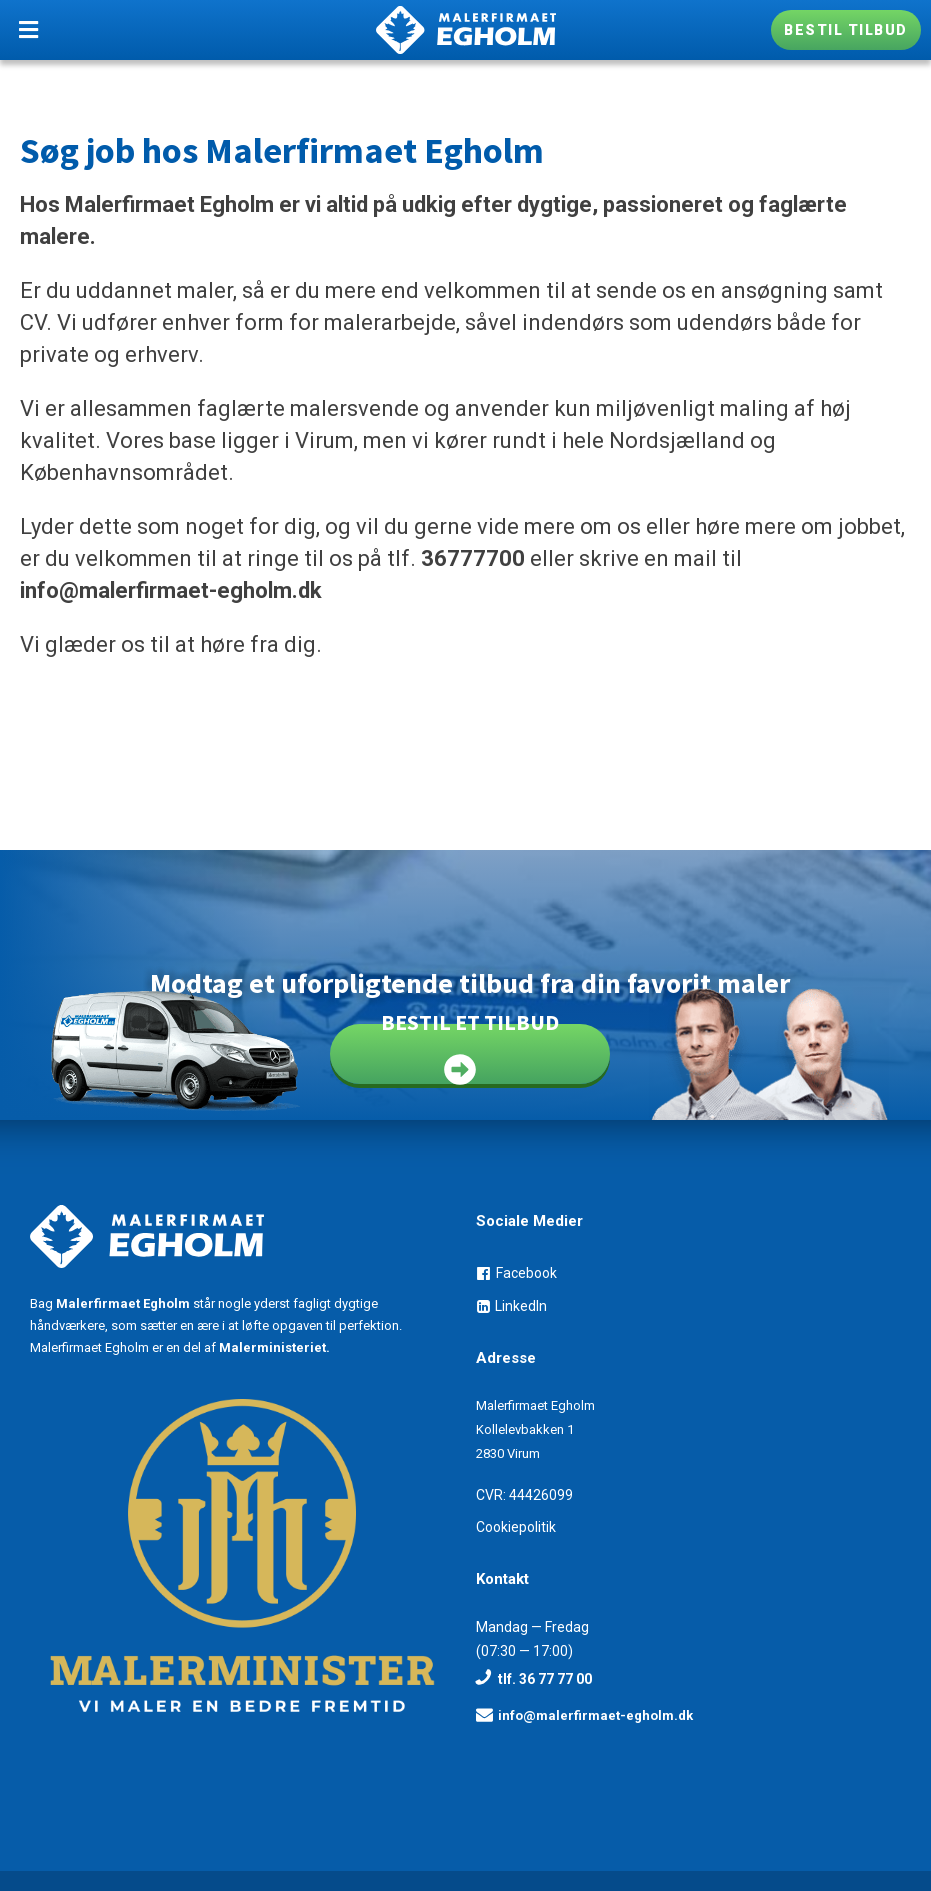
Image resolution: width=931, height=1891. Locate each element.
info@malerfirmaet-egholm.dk (171, 590)
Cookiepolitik (516, 1527)
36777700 (473, 558)
